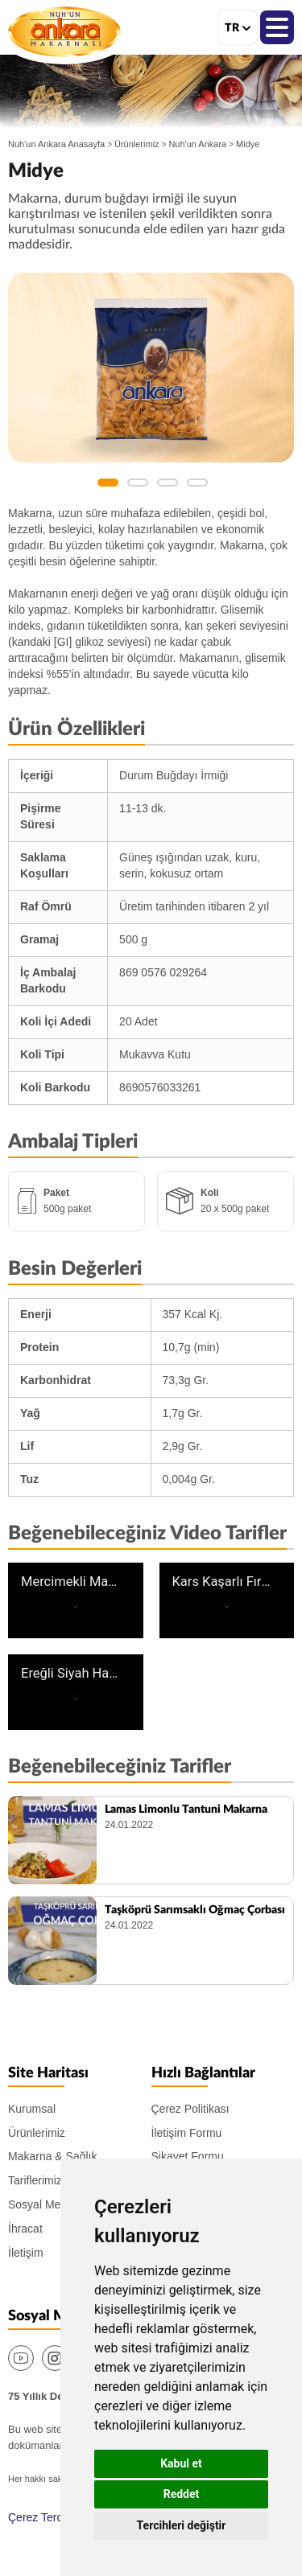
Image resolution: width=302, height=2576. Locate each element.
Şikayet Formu (187, 2156)
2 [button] (137, 483)
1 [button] (107, 483)
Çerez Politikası (190, 2108)
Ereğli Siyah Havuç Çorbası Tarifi (71, 1673)
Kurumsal (32, 2108)
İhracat (25, 2228)
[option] (151, 368)
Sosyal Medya (43, 2204)
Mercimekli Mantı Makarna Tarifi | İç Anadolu (71, 1582)
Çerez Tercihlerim (52, 2517)
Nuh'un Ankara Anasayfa (56, 144)
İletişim (25, 2252)
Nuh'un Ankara (64, 31)
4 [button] (197, 483)
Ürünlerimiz (136, 144)
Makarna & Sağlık (52, 2156)
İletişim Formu (186, 2132)
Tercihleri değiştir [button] (181, 2525)
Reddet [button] (181, 2494)
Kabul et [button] (181, 2463)
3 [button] (167, 483)
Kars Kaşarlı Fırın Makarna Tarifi (223, 1582)
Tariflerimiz (35, 2180)
